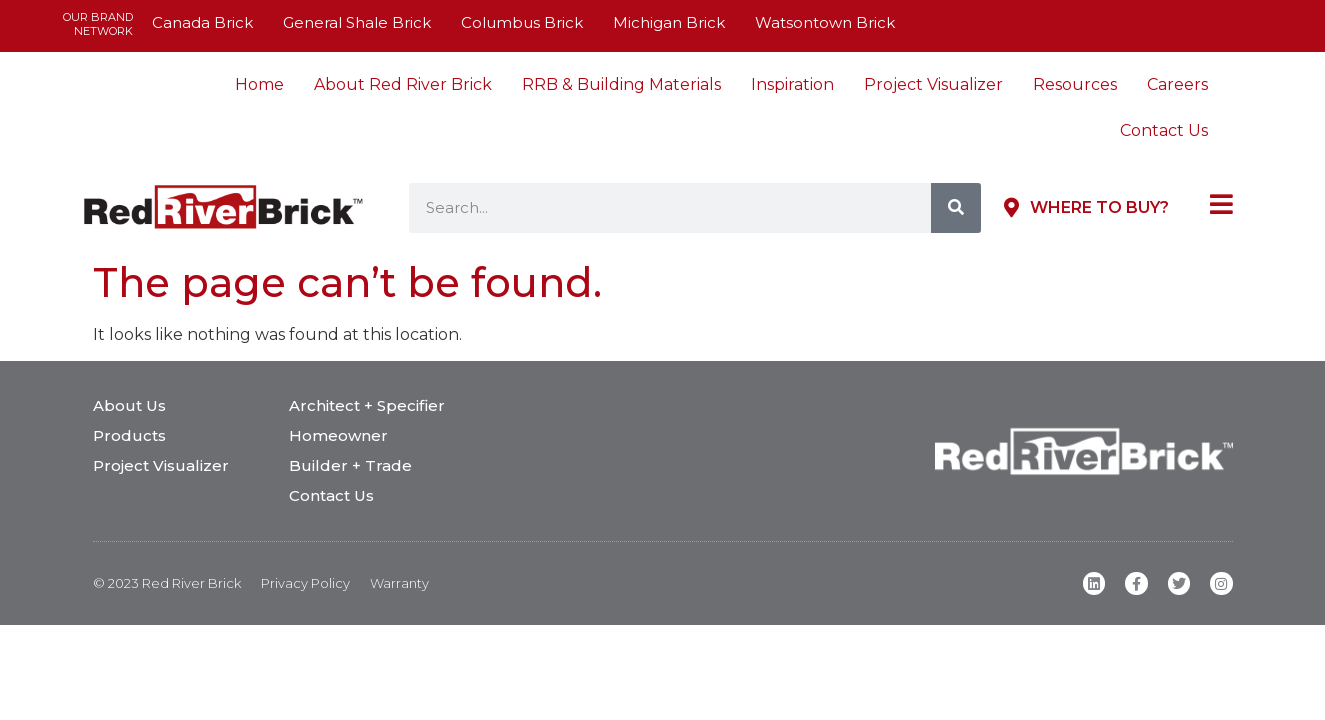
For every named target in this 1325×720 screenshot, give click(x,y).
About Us (129, 405)
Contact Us (1164, 130)
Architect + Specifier (367, 405)
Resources (1075, 84)
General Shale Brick (357, 22)
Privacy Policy (305, 583)
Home (259, 84)
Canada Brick (202, 22)
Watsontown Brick (825, 22)
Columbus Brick (522, 22)
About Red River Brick (403, 84)
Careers (1177, 84)
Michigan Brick (669, 22)
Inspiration (792, 84)
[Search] (956, 208)
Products (129, 435)
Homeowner (338, 435)
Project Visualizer (933, 84)
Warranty (399, 583)
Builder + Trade (350, 465)
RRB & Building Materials (621, 84)
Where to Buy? (1099, 207)
